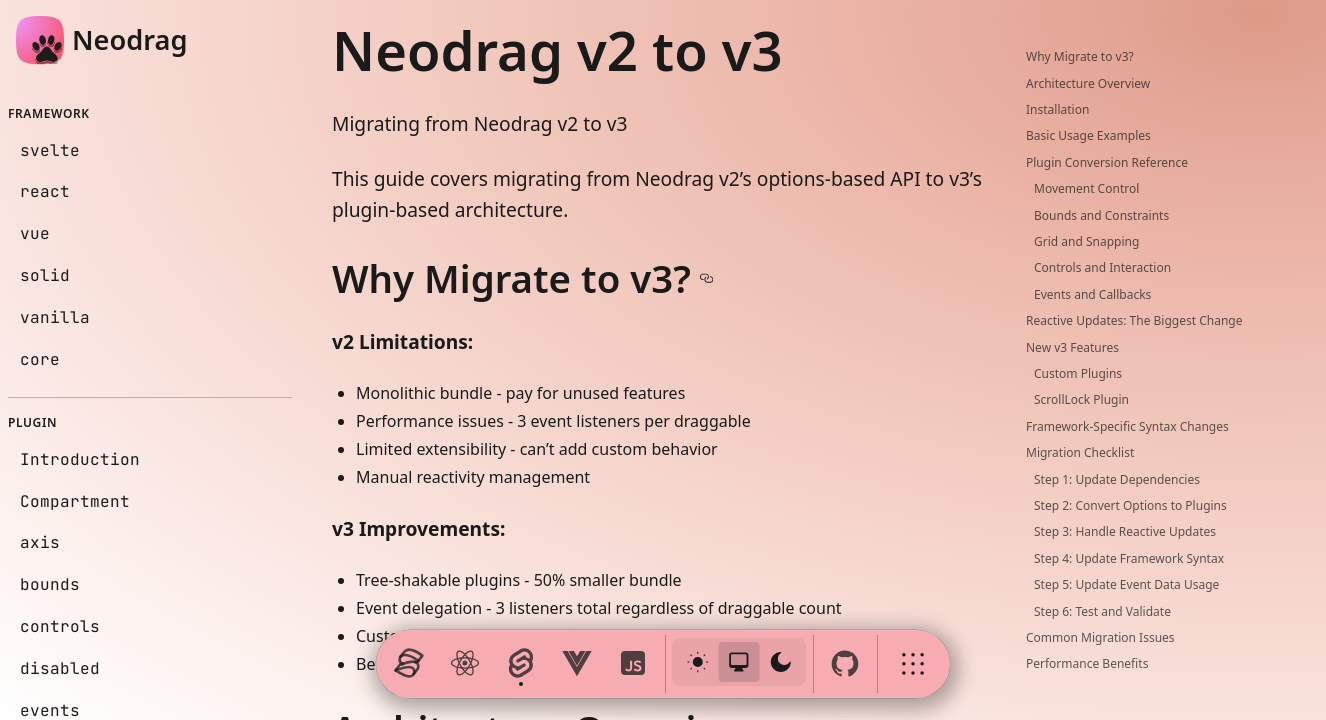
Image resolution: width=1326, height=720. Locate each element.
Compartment (75, 501)
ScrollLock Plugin (1081, 399)
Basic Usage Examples (1088, 135)
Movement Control (1086, 188)
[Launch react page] (465, 664)
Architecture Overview (1088, 83)
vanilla (55, 317)
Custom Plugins (1078, 373)
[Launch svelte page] (521, 664)
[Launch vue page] (577, 664)
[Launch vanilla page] (633, 664)
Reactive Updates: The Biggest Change (1134, 320)
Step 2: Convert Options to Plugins (1130, 505)
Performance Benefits (1087, 663)
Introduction (80, 459)
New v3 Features (1072, 347)
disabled (60, 668)
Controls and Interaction (1102, 267)
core (40, 359)
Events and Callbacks (1092, 294)
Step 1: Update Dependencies (1117, 479)
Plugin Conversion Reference (1107, 162)
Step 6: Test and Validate (1102, 611)
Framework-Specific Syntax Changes (1127, 426)
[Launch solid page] (409, 664)
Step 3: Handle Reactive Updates (1125, 531)
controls (60, 626)
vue (35, 233)
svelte (50, 150)
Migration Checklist (1080, 452)
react (45, 191)
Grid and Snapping (1086, 241)
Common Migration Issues (1100, 637)
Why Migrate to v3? (1080, 56)
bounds (50, 584)
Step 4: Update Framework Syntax (1129, 558)
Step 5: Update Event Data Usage (1126, 584)
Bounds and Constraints (1101, 215)
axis (40, 542)
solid (45, 275)
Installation (1057, 109)
